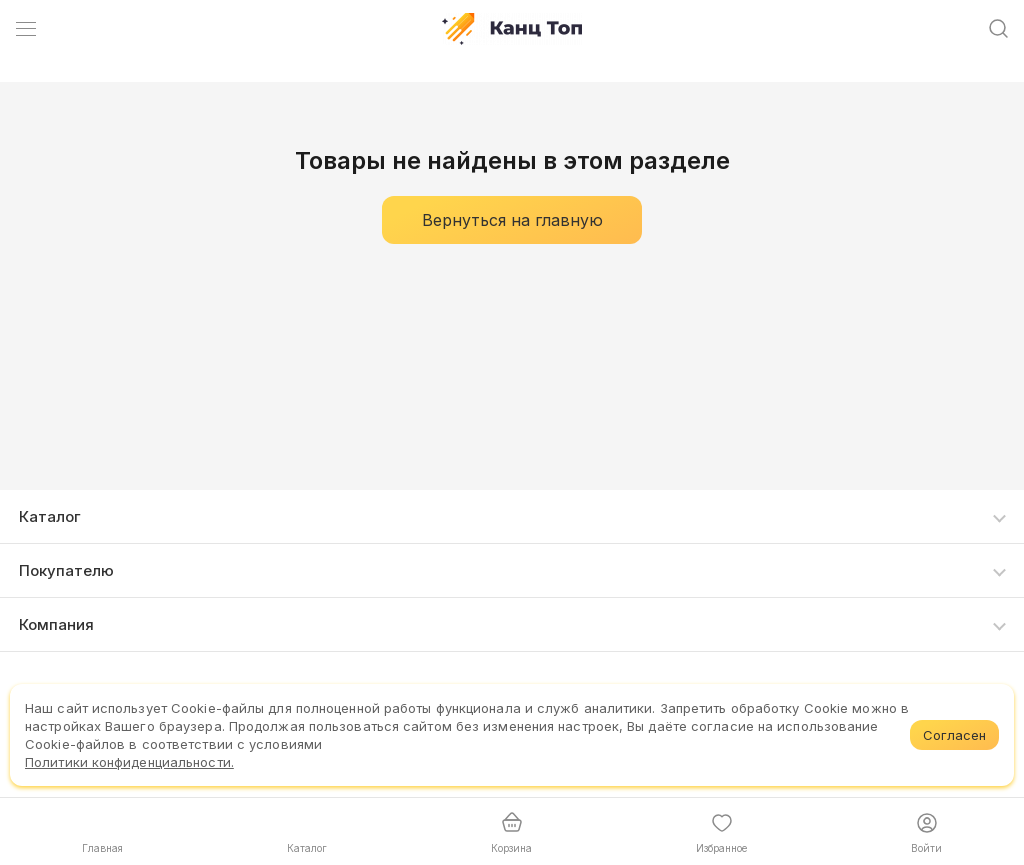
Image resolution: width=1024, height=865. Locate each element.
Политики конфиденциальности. (129, 762)
